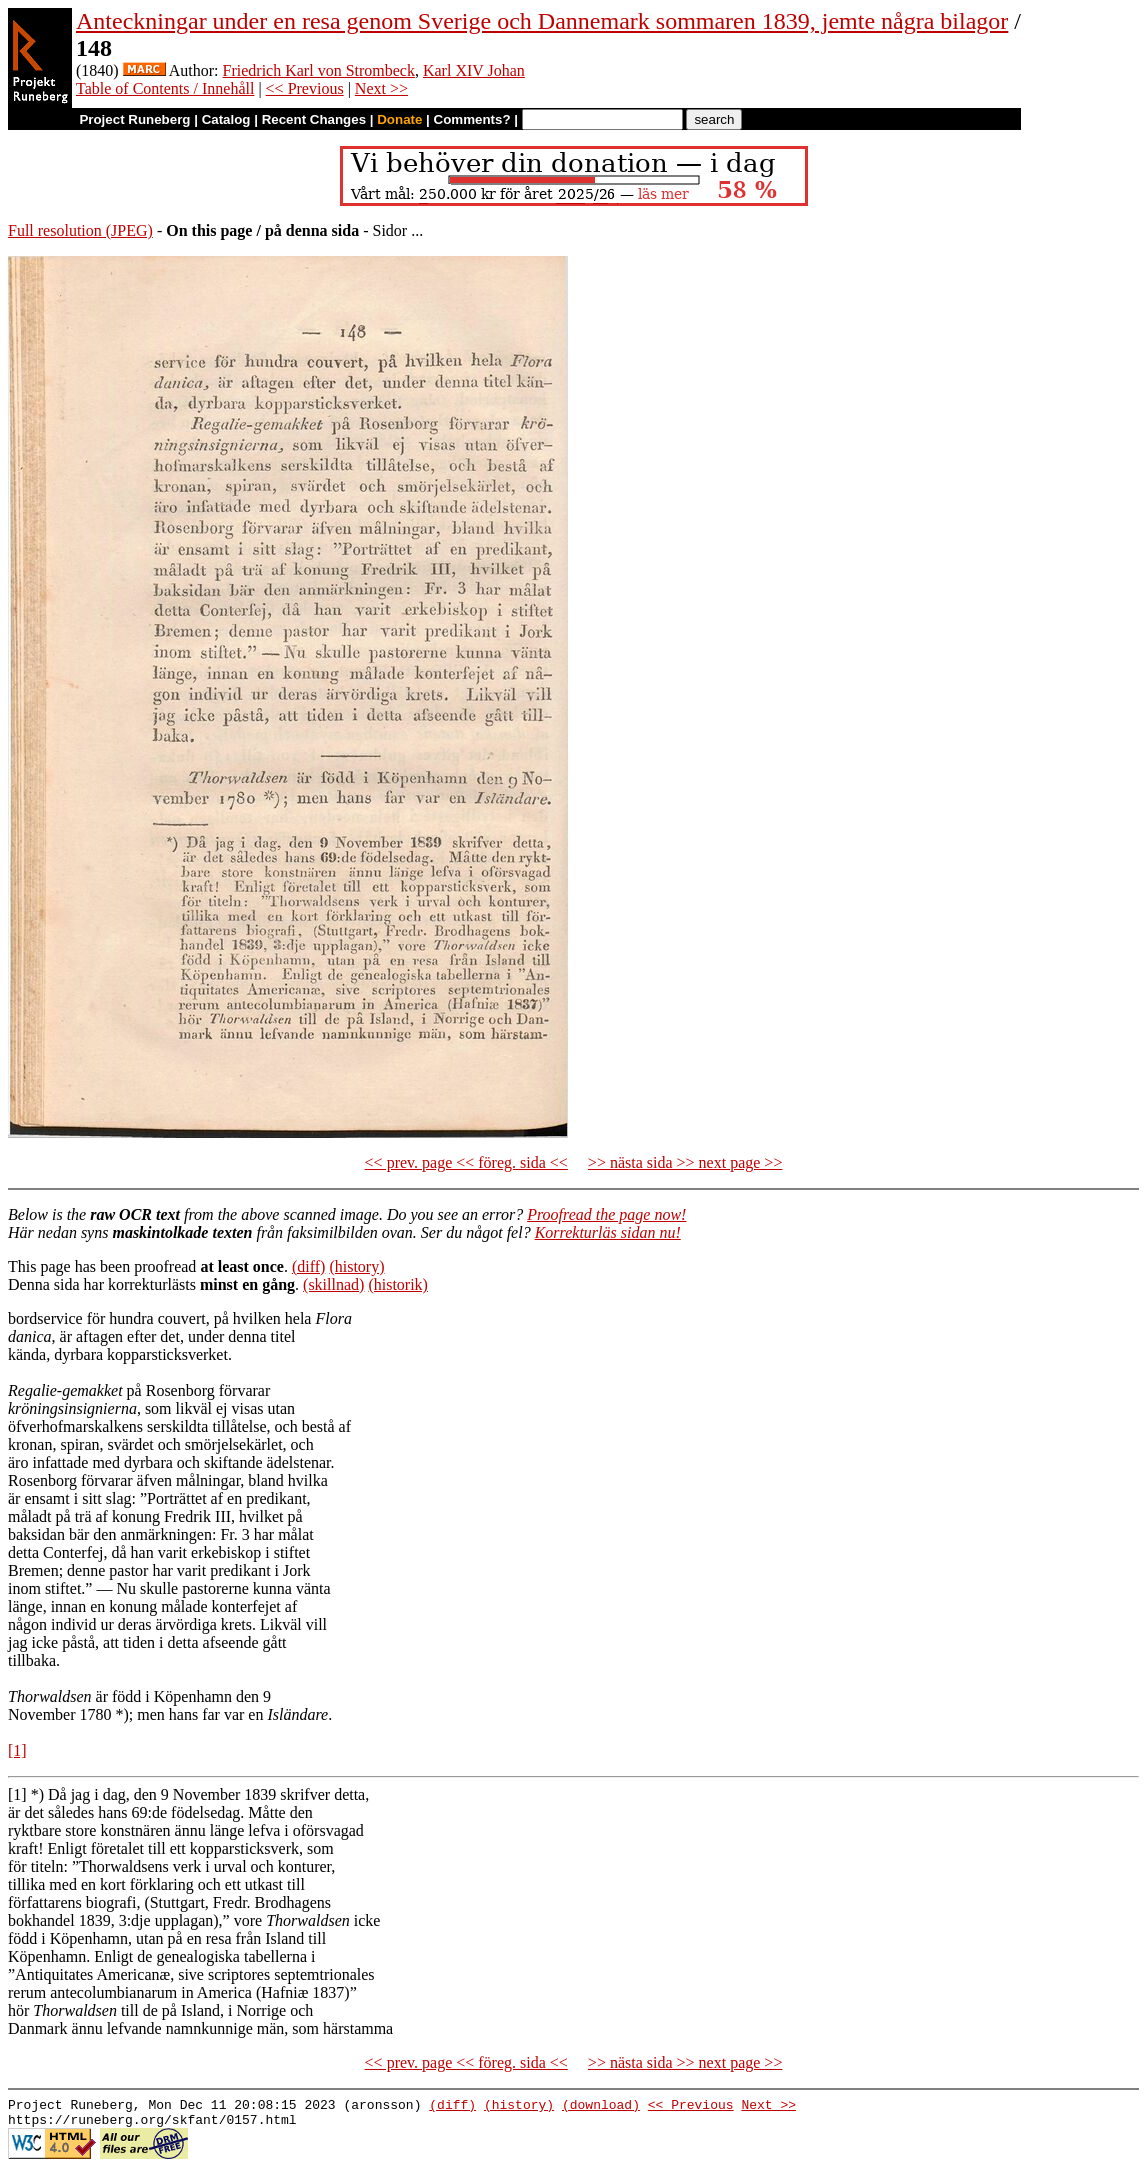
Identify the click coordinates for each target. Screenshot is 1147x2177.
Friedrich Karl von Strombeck (319, 70)
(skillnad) (333, 1284)
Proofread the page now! (606, 1214)
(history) (356, 1266)
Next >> (381, 88)
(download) (601, 2107)
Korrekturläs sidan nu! (608, 1232)
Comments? (472, 119)
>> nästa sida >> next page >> (685, 1162)
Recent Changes (314, 119)
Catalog (226, 119)
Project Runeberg (134, 119)
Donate (399, 119)
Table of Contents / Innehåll (165, 88)
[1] (17, 1750)
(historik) (398, 1284)
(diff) (308, 1266)
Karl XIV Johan (474, 70)
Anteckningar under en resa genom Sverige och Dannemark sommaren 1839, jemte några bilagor (542, 21)
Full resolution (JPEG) (80, 230)
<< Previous (305, 88)
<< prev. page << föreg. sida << (466, 1162)
